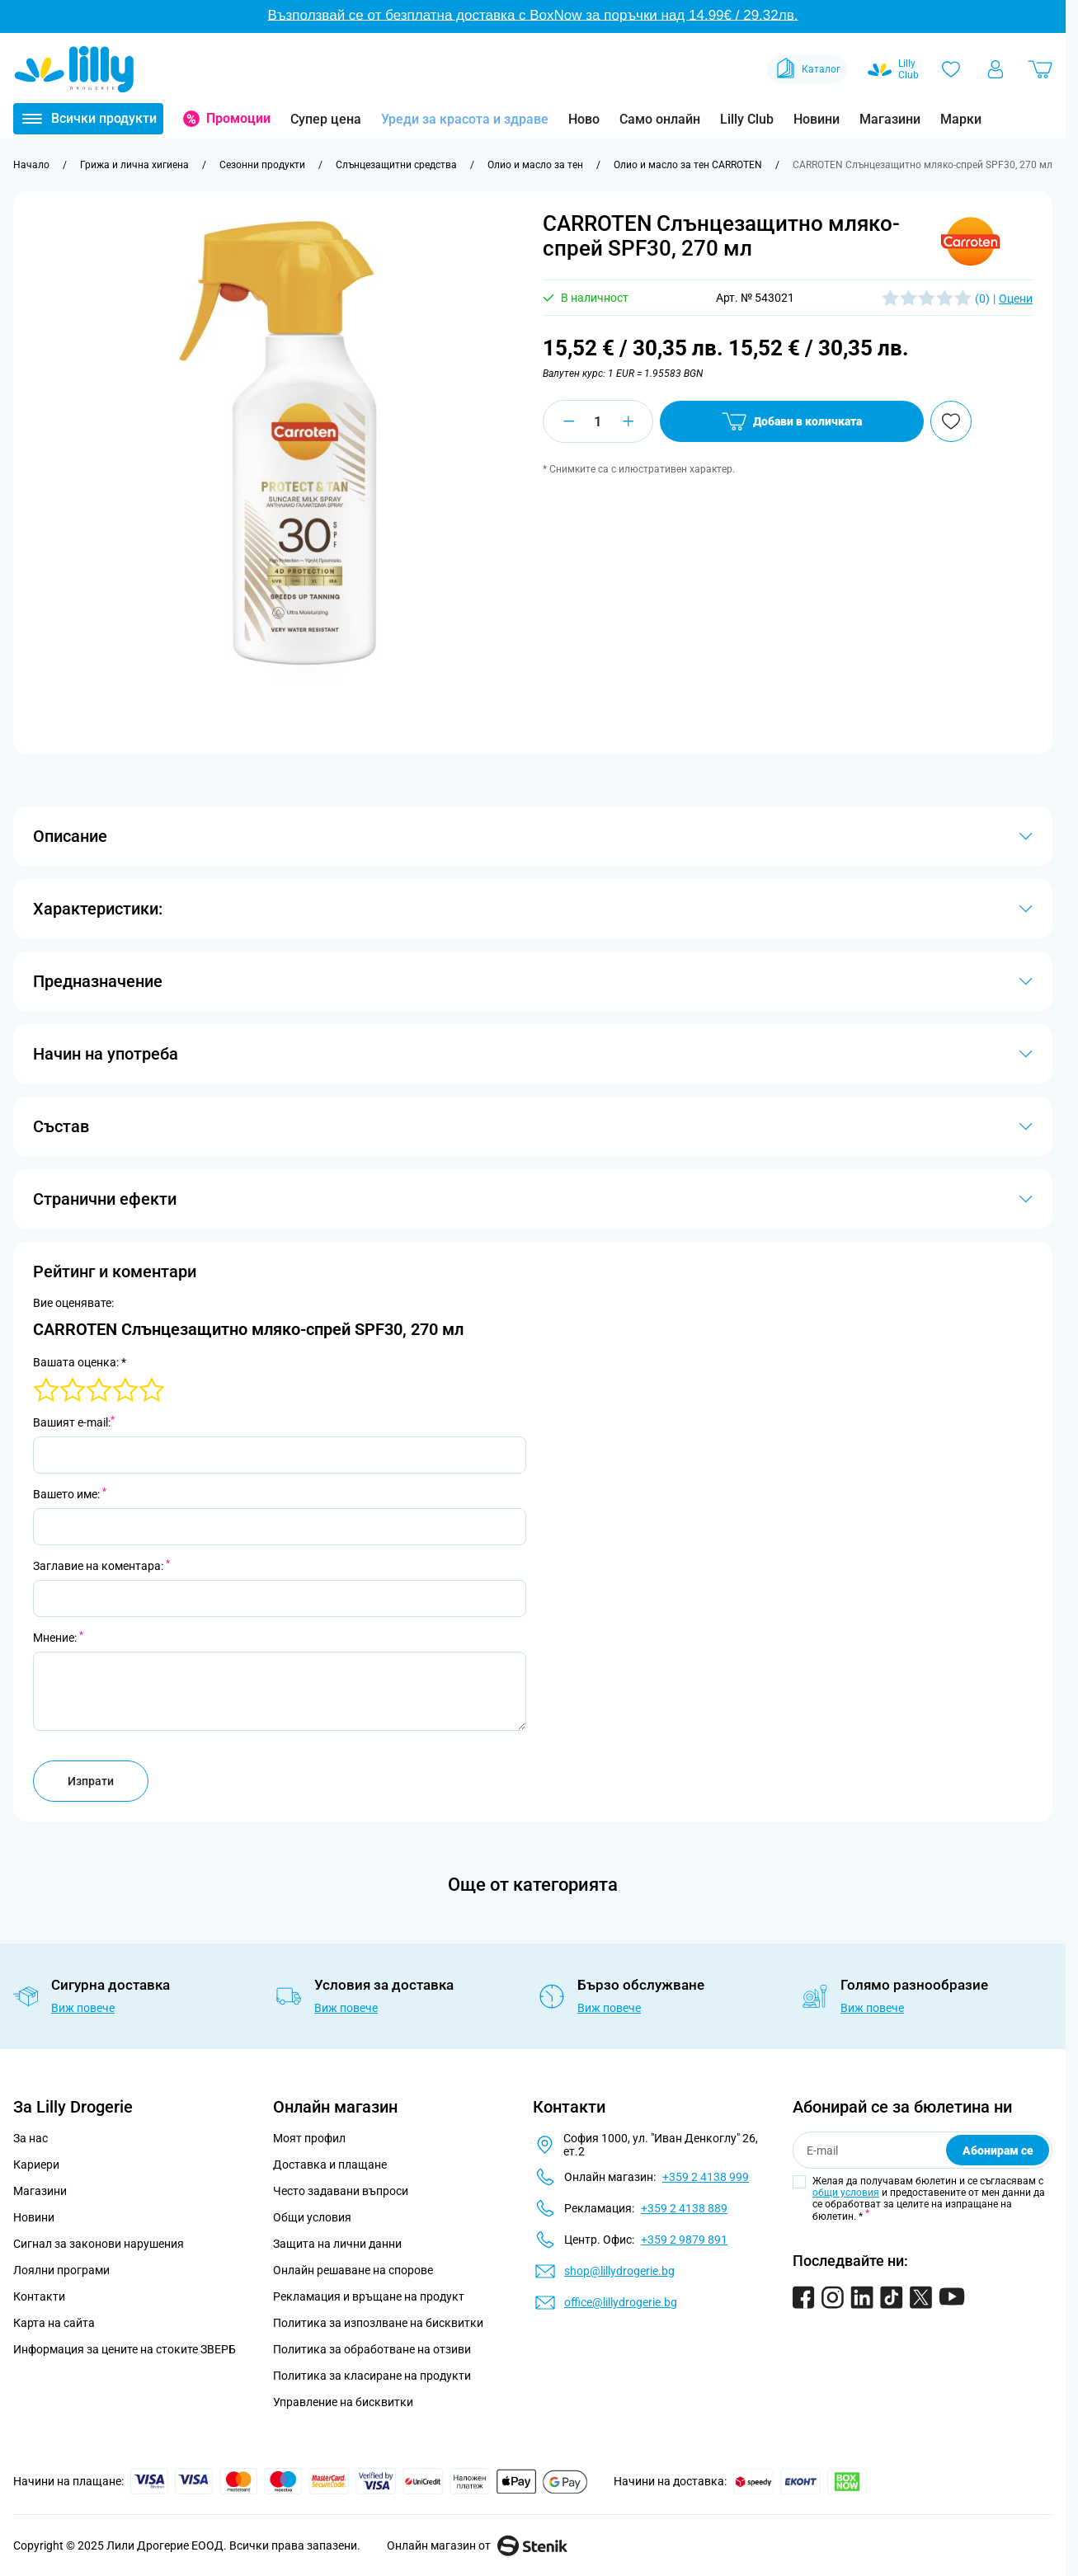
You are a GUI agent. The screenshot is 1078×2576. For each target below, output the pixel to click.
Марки (960, 119)
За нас (30, 2138)
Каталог (807, 69)
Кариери (36, 2164)
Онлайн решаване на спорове (353, 2270)
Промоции (238, 118)
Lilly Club (747, 119)
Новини (816, 119)
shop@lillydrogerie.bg (619, 2271)
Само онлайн (659, 119)
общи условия (845, 2192)
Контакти (39, 2296)
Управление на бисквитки (343, 2402)
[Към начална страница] (31, 165)
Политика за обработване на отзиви (372, 2349)
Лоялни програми (61, 2270)
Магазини (889, 119)
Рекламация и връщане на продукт (370, 2296)
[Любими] (951, 69)
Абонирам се (998, 2150)
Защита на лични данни (337, 2243)
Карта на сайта (54, 2322)
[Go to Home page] (74, 69)
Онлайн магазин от (477, 2545)
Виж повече (83, 2007)
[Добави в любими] (951, 421)
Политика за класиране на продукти (372, 2375)
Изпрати (91, 1781)
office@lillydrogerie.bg (620, 2302)
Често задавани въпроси (340, 2191)
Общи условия (312, 2217)
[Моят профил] (995, 69)
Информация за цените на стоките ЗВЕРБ (124, 2349)
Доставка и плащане (330, 2164)
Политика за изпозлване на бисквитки (378, 2322)
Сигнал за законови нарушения (98, 2243)
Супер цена (325, 119)
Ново (584, 119)
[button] (971, 242)
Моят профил (309, 2138)
